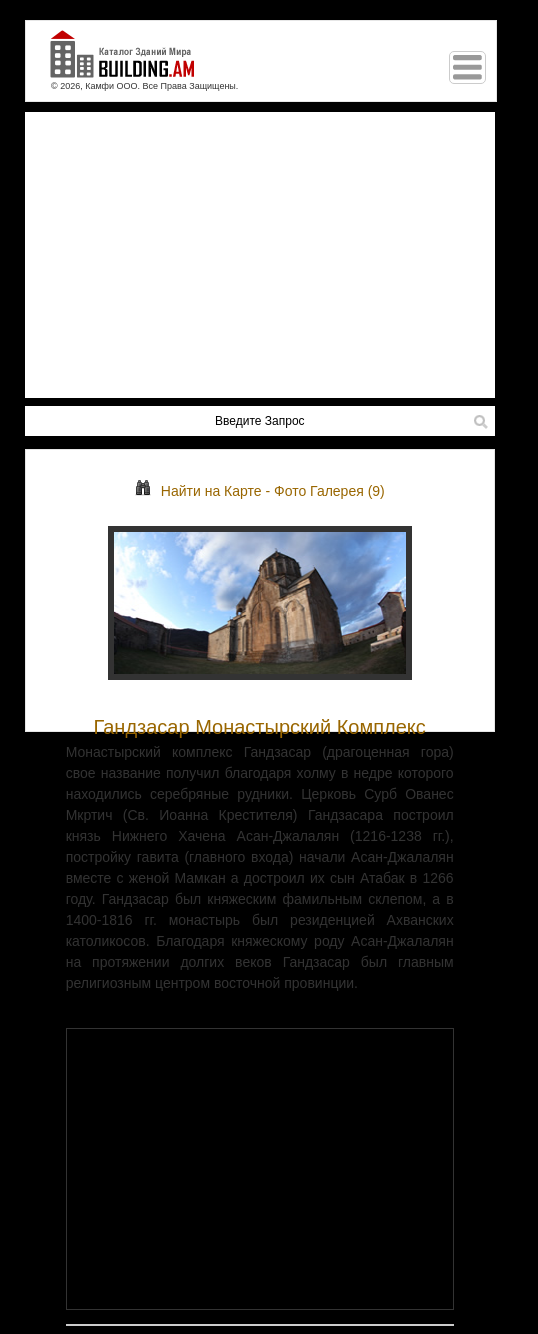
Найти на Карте (198, 491)
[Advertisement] (260, 255)
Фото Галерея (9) (329, 491)
